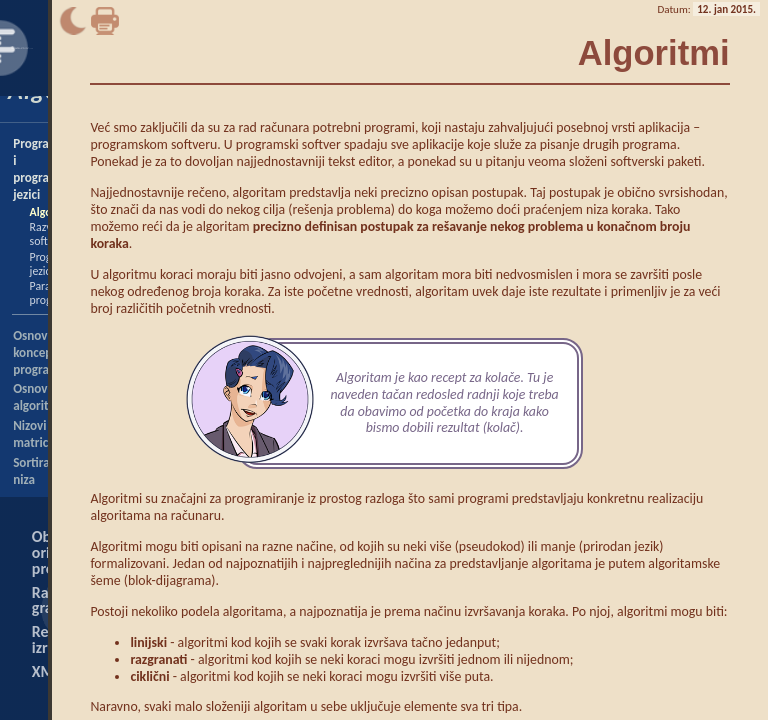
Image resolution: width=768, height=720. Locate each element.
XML (46, 671)
